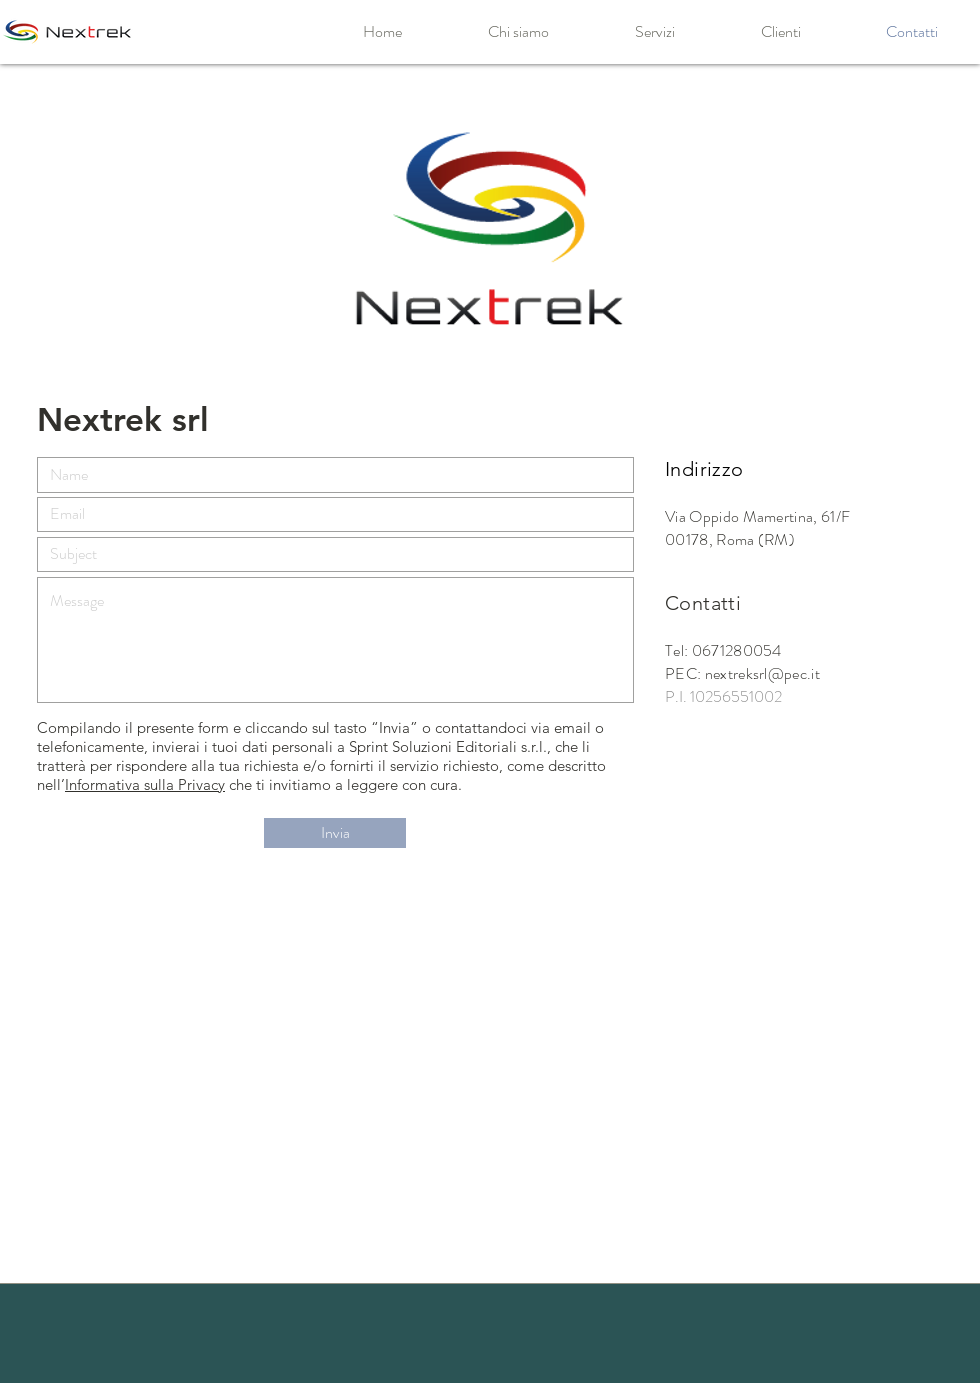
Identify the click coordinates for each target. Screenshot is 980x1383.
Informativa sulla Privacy (145, 784)
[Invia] (335, 833)
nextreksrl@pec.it (762, 673)
